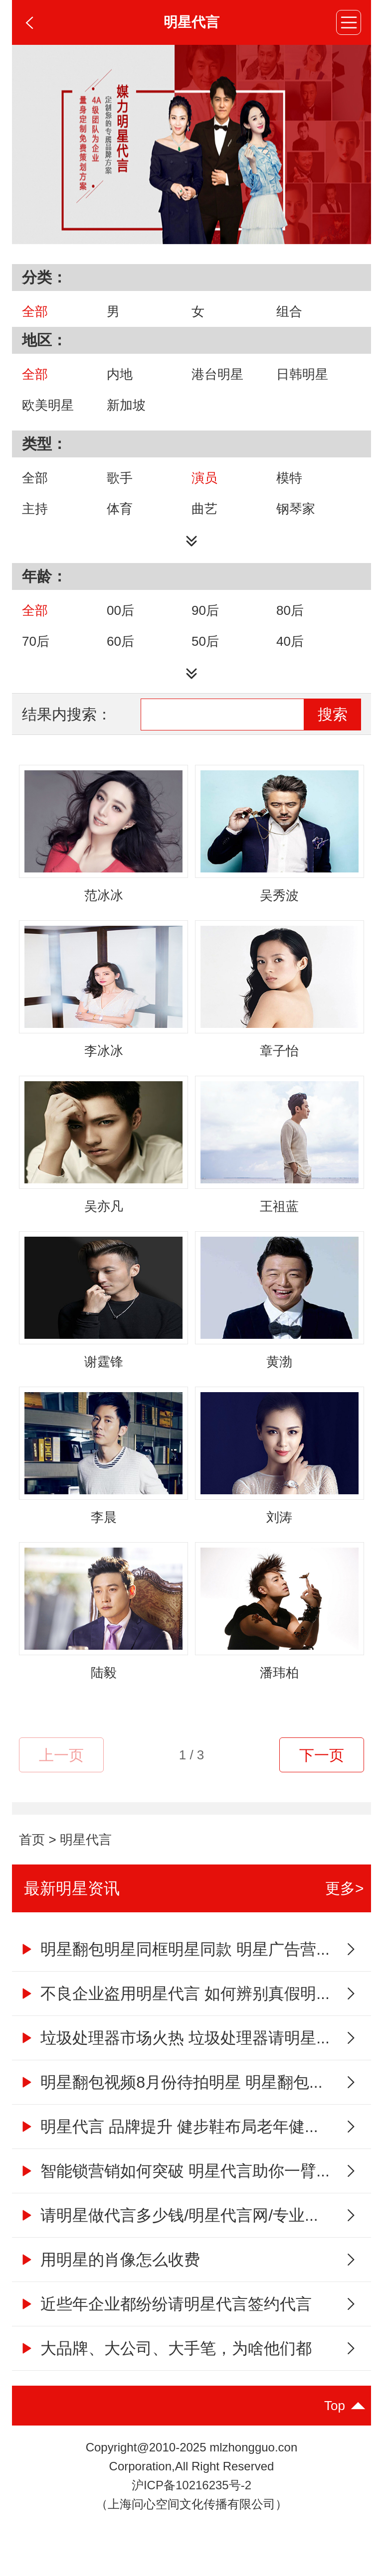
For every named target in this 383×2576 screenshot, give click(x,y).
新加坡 (126, 405)
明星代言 (86, 1839)
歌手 (120, 477)
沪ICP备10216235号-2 (191, 2485)
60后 (120, 641)
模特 (289, 477)
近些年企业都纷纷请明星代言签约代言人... (165, 2310)
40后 (290, 641)
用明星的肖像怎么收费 (109, 2260)
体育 (120, 508)
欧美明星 (48, 405)
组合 (289, 311)
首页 (32, 1839)
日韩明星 (302, 374)
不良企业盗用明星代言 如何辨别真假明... (174, 1994)
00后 (120, 610)
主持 (35, 508)
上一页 (61, 1755)
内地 (120, 374)
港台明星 (217, 374)
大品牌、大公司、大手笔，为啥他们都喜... (165, 2354)
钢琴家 (295, 508)
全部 (35, 311)
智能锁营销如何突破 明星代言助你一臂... (174, 2171)
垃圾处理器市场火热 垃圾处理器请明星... (174, 2038)
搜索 (333, 714)
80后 (290, 610)
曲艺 (204, 508)
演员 (204, 477)
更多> (344, 1888)
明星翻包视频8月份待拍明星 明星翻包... (170, 2082)
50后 (205, 641)
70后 (35, 641)
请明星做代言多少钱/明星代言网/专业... (168, 2215)
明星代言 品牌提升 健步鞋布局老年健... (168, 2127)
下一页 (321, 1755)
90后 (205, 610)
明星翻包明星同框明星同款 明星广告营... (174, 1949)
